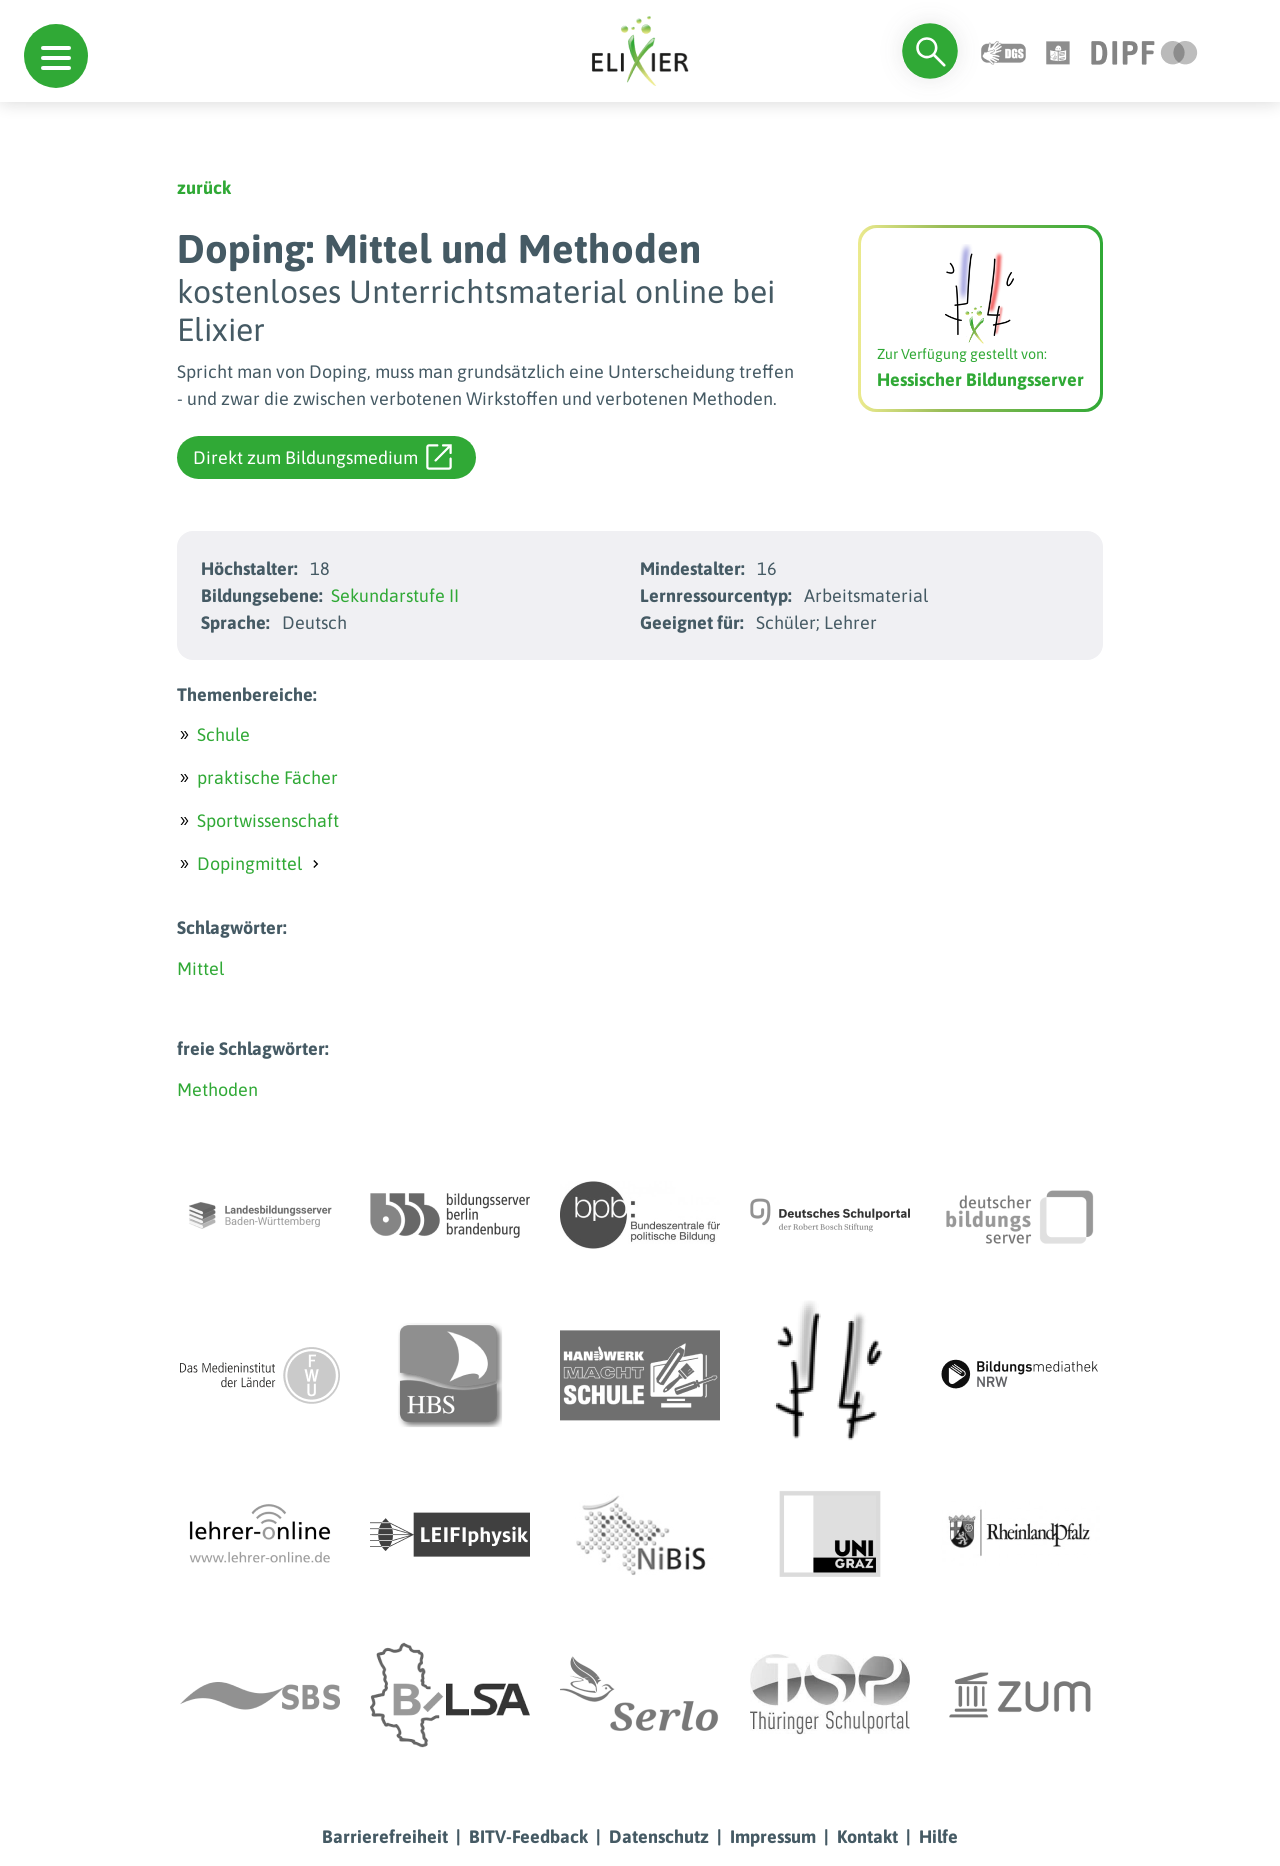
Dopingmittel (249, 863)
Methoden (217, 1089)
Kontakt (867, 1836)
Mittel (200, 968)
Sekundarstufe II (395, 595)
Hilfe (938, 1836)
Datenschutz (659, 1836)
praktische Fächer (267, 777)
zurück (204, 187)
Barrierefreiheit (385, 1836)
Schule (223, 734)
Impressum (773, 1836)
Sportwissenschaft (268, 820)
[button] (56, 56)
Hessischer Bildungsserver (980, 379)
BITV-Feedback (528, 1836)
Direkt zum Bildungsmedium (322, 457)
